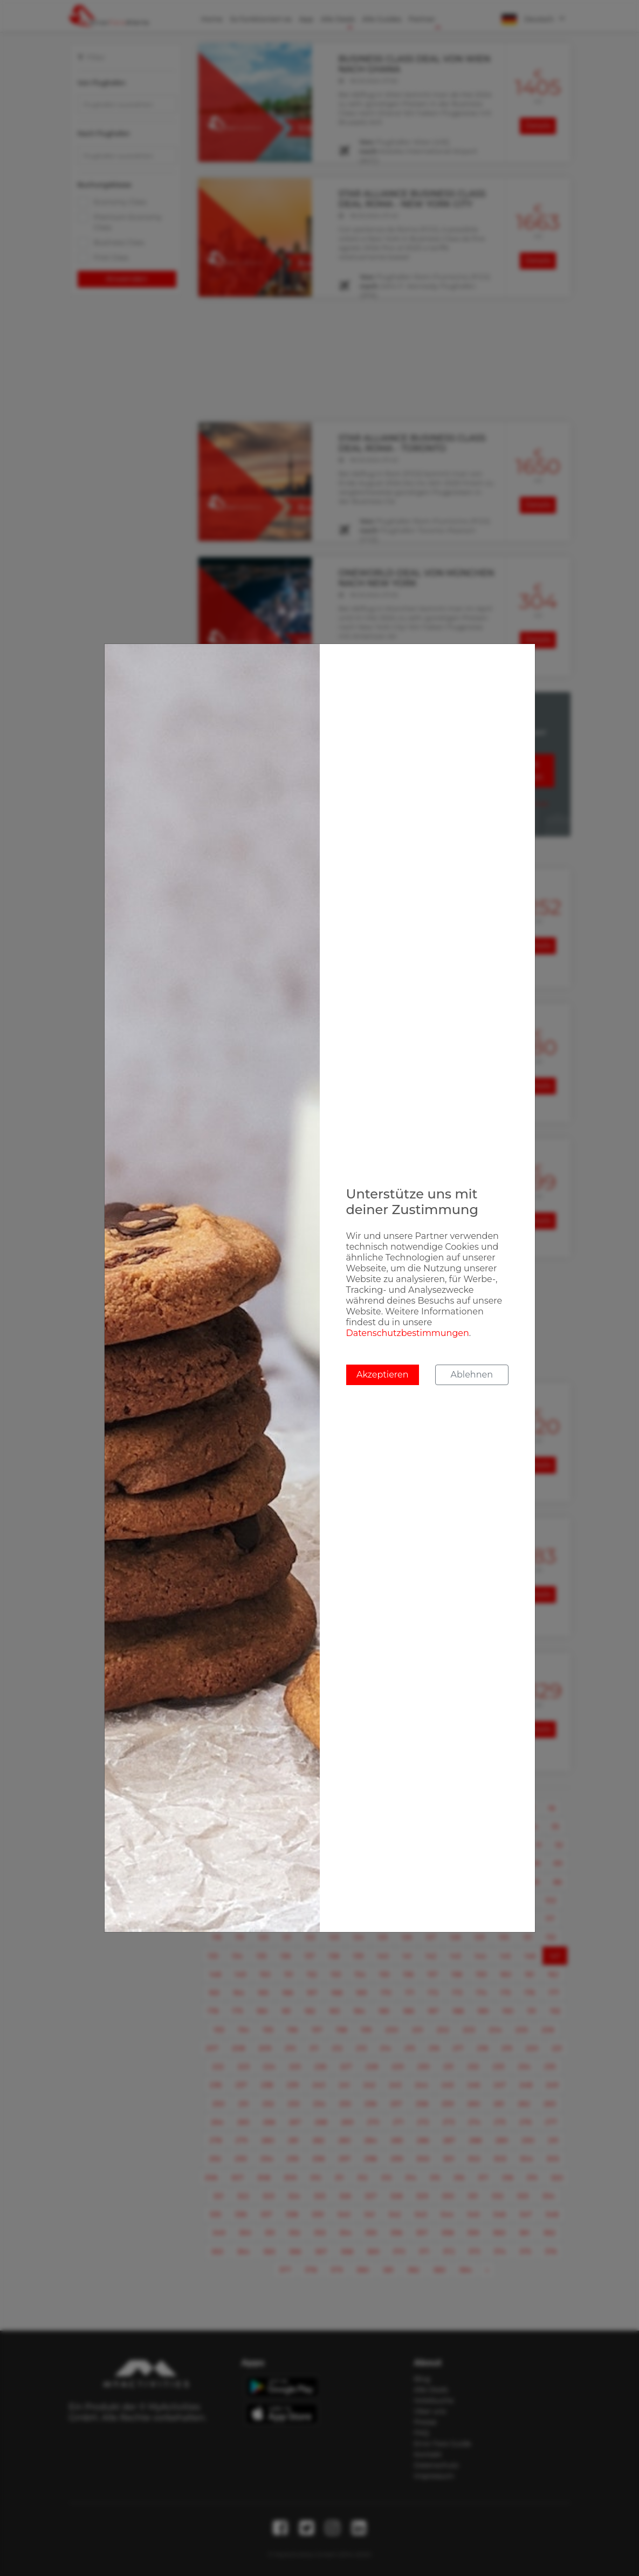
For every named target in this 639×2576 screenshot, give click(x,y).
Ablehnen (472, 1374)
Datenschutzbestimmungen (407, 1333)
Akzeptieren (382, 1374)
